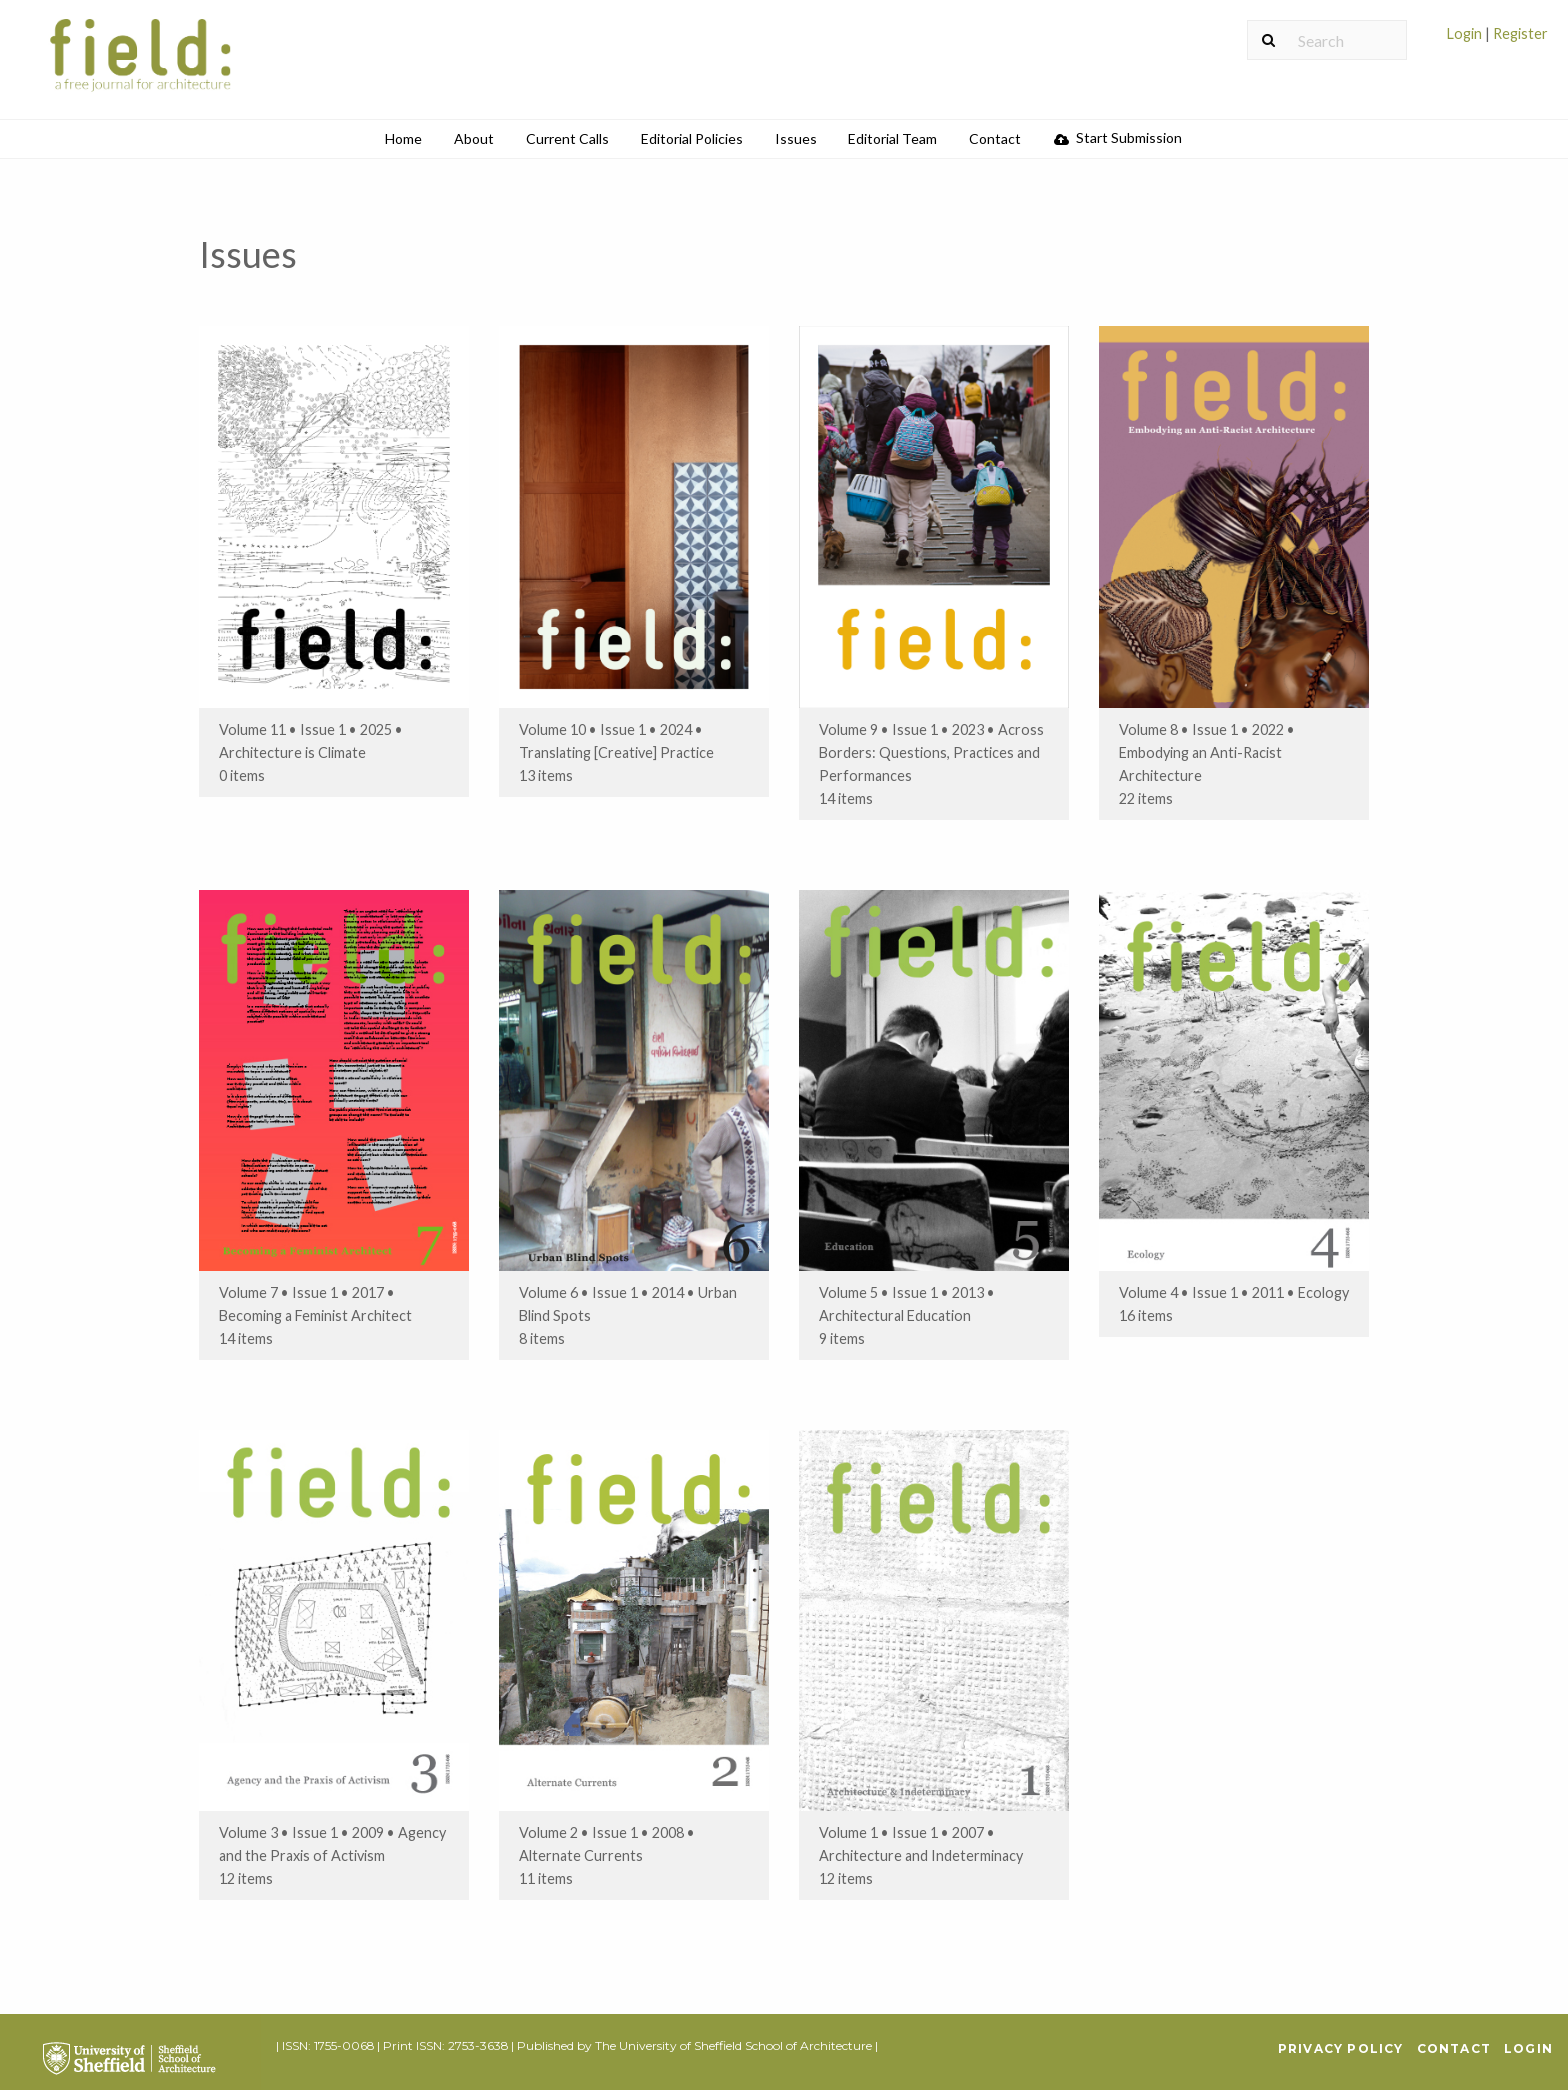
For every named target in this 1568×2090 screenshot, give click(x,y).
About (474, 138)
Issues (796, 138)
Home (403, 138)
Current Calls (567, 138)
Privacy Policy (1341, 2048)
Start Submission (1118, 137)
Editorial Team (892, 138)
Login (1466, 33)
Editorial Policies (692, 138)
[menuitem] (1497, 41)
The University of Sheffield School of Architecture (733, 2045)
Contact (995, 138)
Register (1519, 33)
